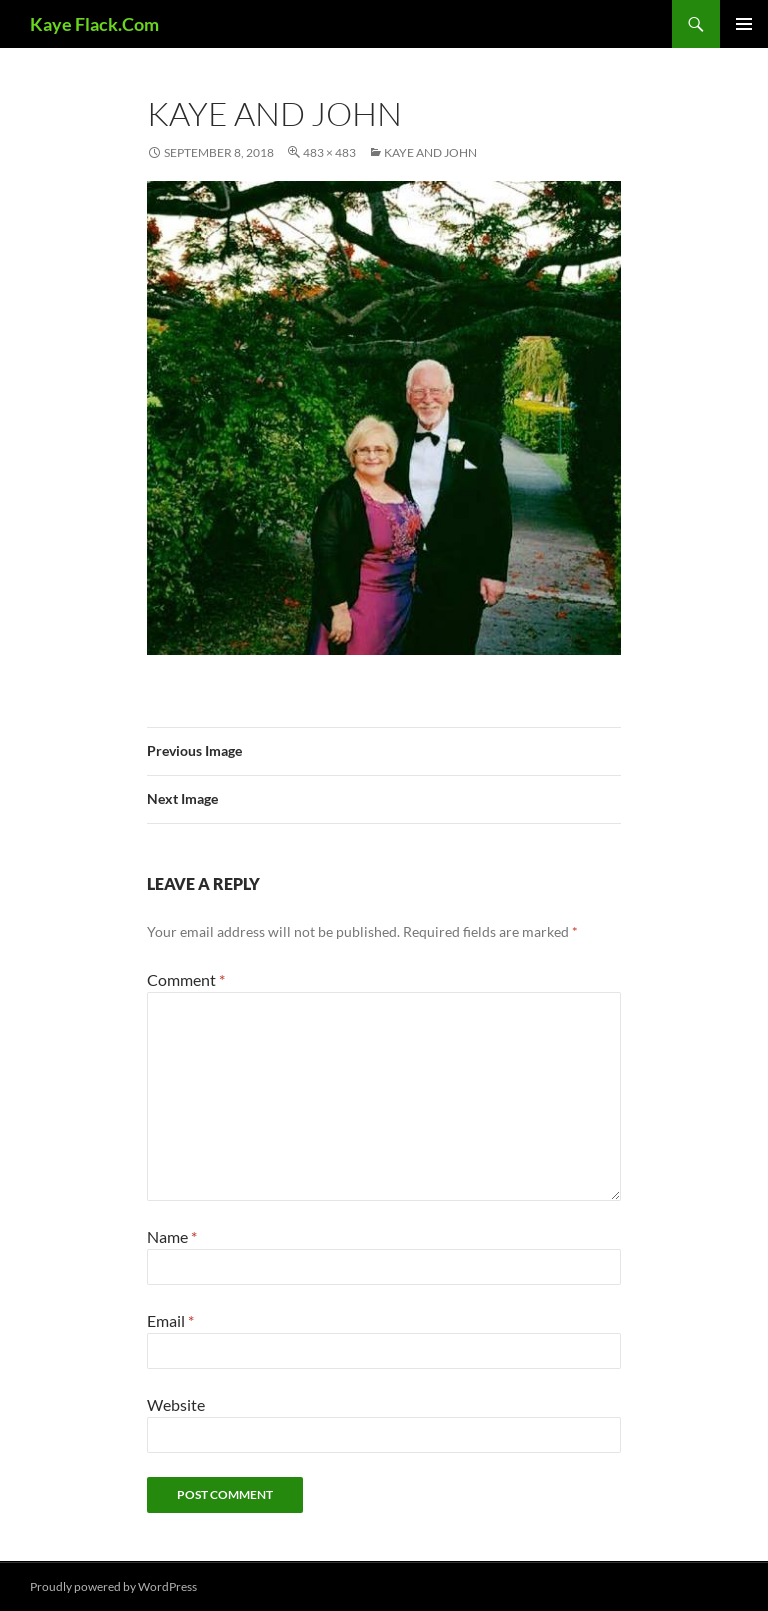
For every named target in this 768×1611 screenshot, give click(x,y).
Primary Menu (744, 24)
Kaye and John (430, 152)
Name (172, 1236)
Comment (186, 979)
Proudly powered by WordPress (113, 1586)
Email (170, 1320)
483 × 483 (329, 152)
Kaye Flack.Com (94, 24)
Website (176, 1404)
